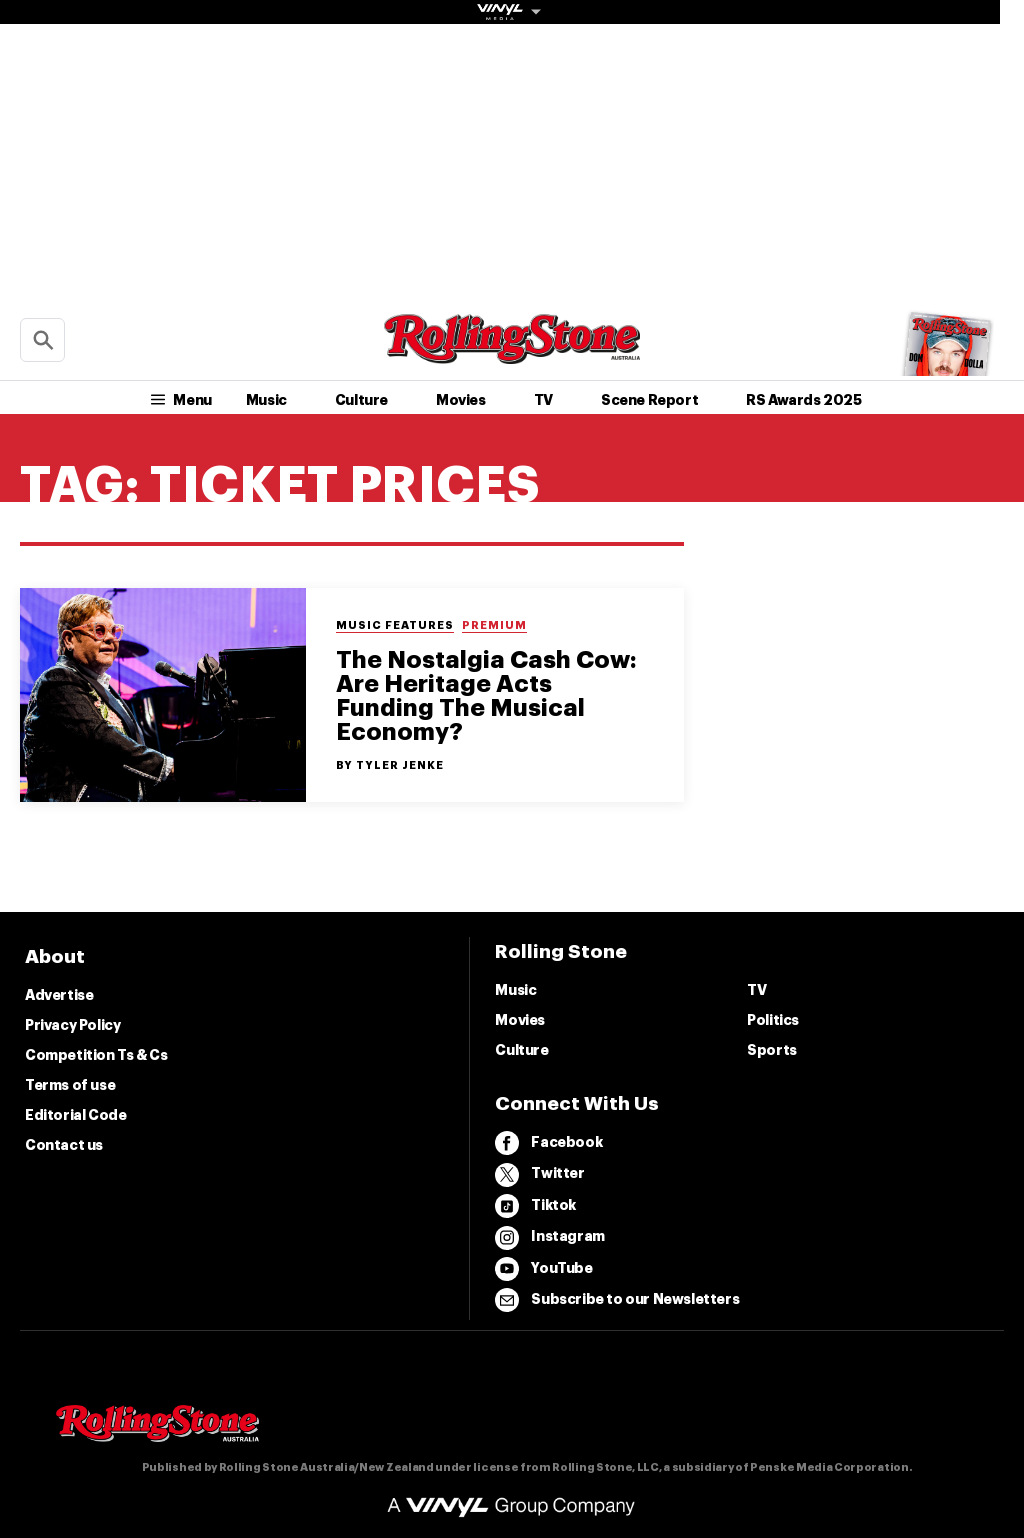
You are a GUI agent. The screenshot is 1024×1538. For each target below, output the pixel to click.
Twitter (539, 1175)
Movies (461, 400)
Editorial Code (75, 1115)
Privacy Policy (72, 1025)
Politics (773, 1020)
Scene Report (649, 400)
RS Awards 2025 (803, 400)
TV (543, 400)
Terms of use (70, 1085)
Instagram (549, 1238)
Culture (361, 400)
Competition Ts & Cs (96, 1055)
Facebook (548, 1143)
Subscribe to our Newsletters (617, 1300)
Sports (772, 1050)
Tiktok (535, 1206)
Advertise (59, 995)
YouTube (543, 1269)
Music (266, 400)
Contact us (64, 1145)
